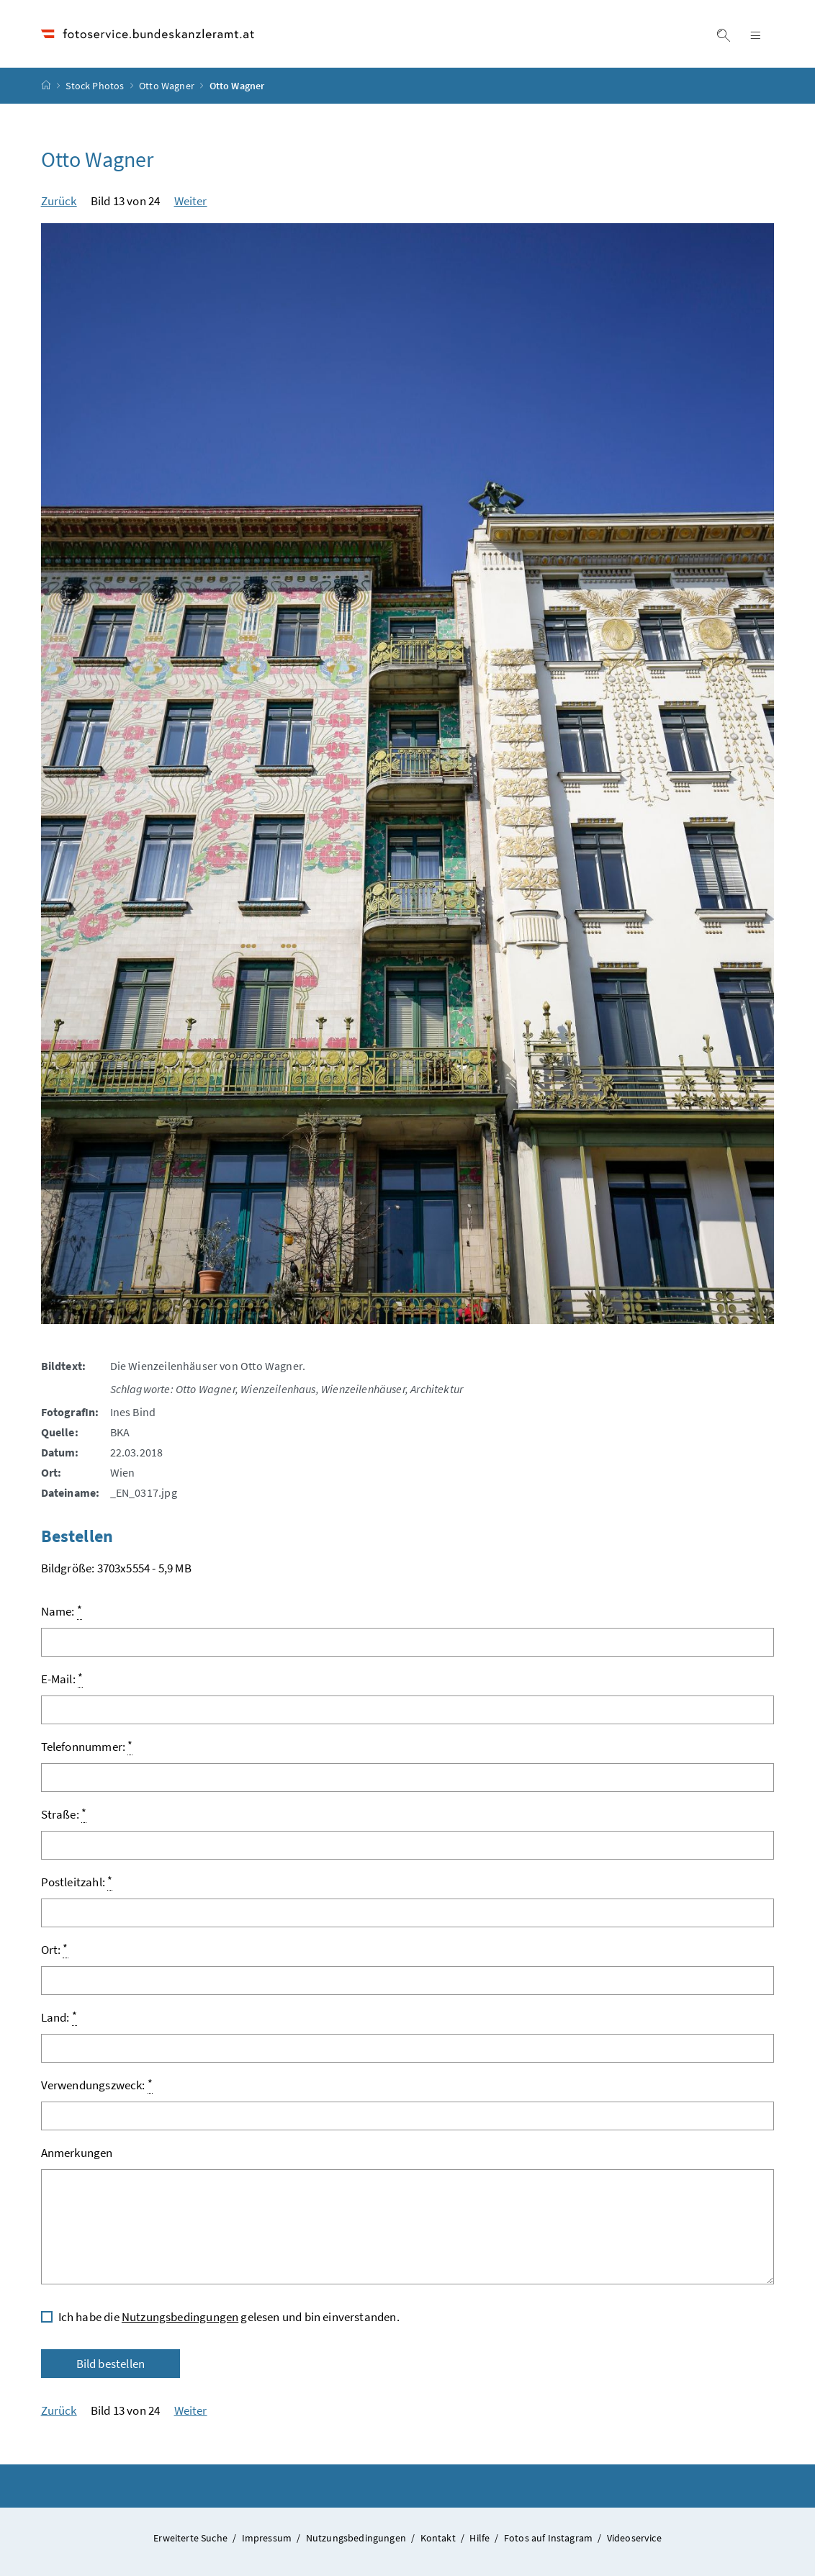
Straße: (64, 1814)
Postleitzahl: (77, 1882)
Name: (61, 1611)
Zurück (59, 201)
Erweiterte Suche (191, 2537)
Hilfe (480, 2537)
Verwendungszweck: (97, 2085)
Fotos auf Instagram (549, 2537)
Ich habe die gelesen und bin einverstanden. (229, 2317)
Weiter (190, 201)
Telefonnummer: (87, 1746)
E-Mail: (62, 1679)
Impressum (268, 2537)
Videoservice (634, 2537)
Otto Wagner (166, 85)
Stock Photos (95, 85)
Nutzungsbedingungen (180, 2317)
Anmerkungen (77, 2153)
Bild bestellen (110, 2364)
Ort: (54, 1949)
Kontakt (439, 2537)
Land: (59, 2017)
